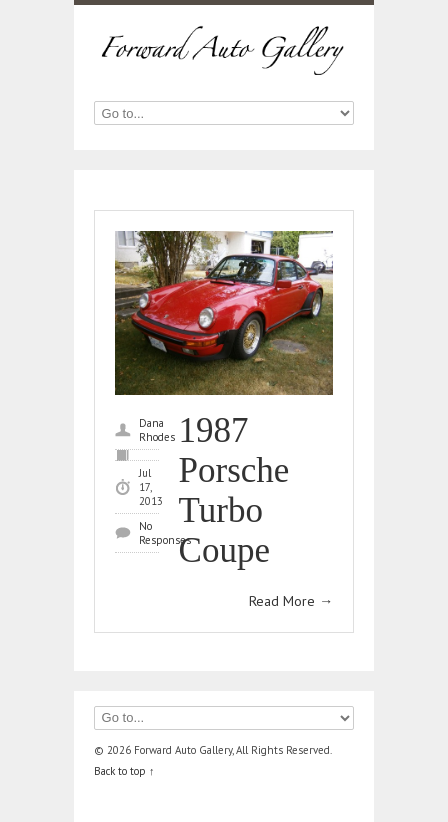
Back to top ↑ (124, 771)
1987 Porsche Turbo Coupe (234, 490)
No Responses (165, 533)
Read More (291, 601)
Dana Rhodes (157, 430)
